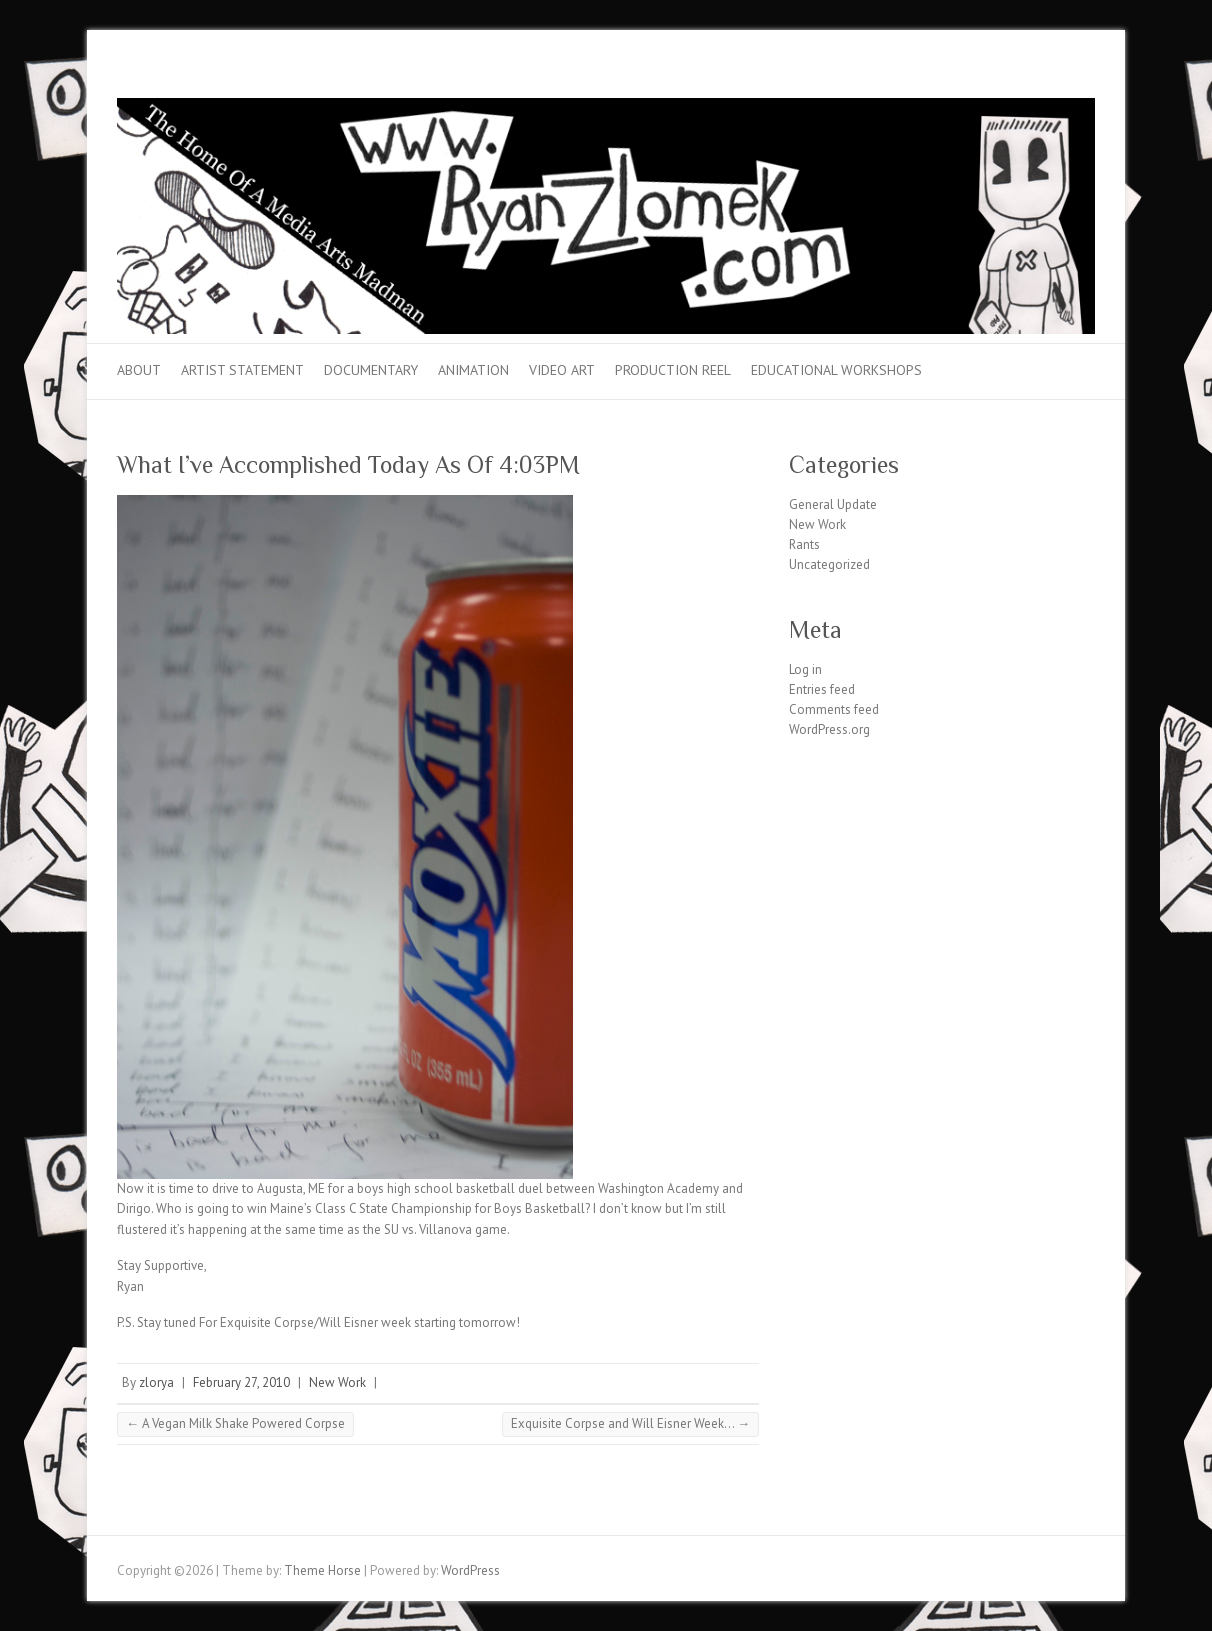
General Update (833, 504)
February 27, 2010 (241, 1382)
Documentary (371, 370)
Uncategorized (829, 564)
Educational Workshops (836, 370)
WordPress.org (829, 729)
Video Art (562, 370)
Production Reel (673, 370)
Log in (805, 669)
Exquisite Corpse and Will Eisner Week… (630, 1423)
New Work (337, 1382)
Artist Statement (242, 370)
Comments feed (834, 709)
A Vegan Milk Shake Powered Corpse (235, 1423)
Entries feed (822, 689)
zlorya (156, 1382)
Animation (473, 370)
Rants (804, 544)
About (139, 370)
